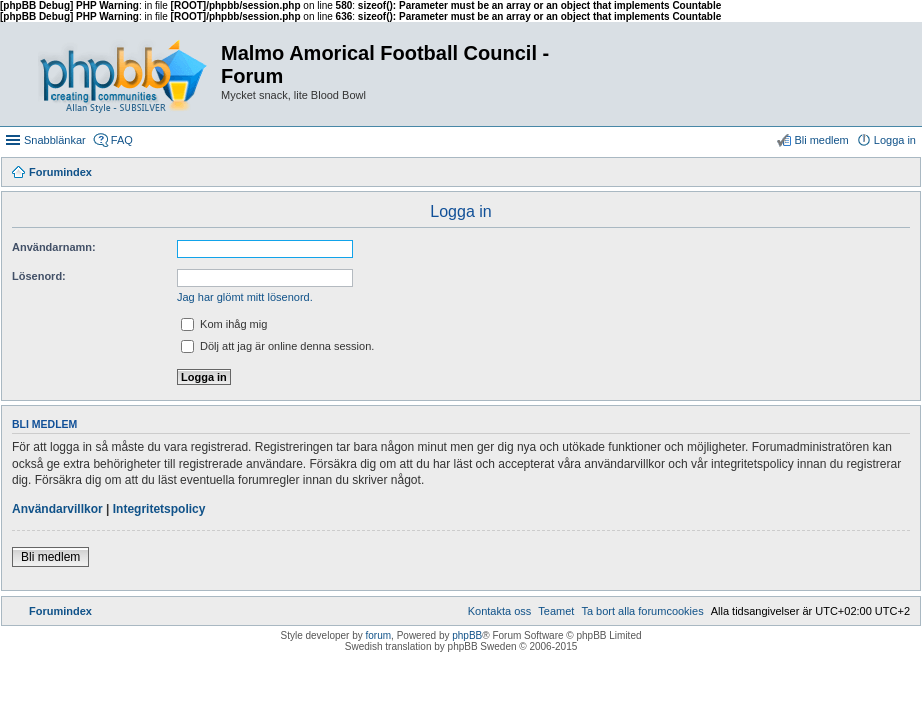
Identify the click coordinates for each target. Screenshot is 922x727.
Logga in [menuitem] (895, 140)
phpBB (467, 635)
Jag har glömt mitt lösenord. (245, 297)
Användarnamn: (54, 247)
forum (379, 635)
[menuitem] (642, 611)
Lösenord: (39, 276)
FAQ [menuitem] (122, 140)
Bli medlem (50, 557)
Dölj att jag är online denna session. (277, 346)
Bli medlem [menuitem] (821, 140)
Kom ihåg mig (224, 324)
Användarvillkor (57, 509)
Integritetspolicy (159, 509)
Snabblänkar (55, 140)
